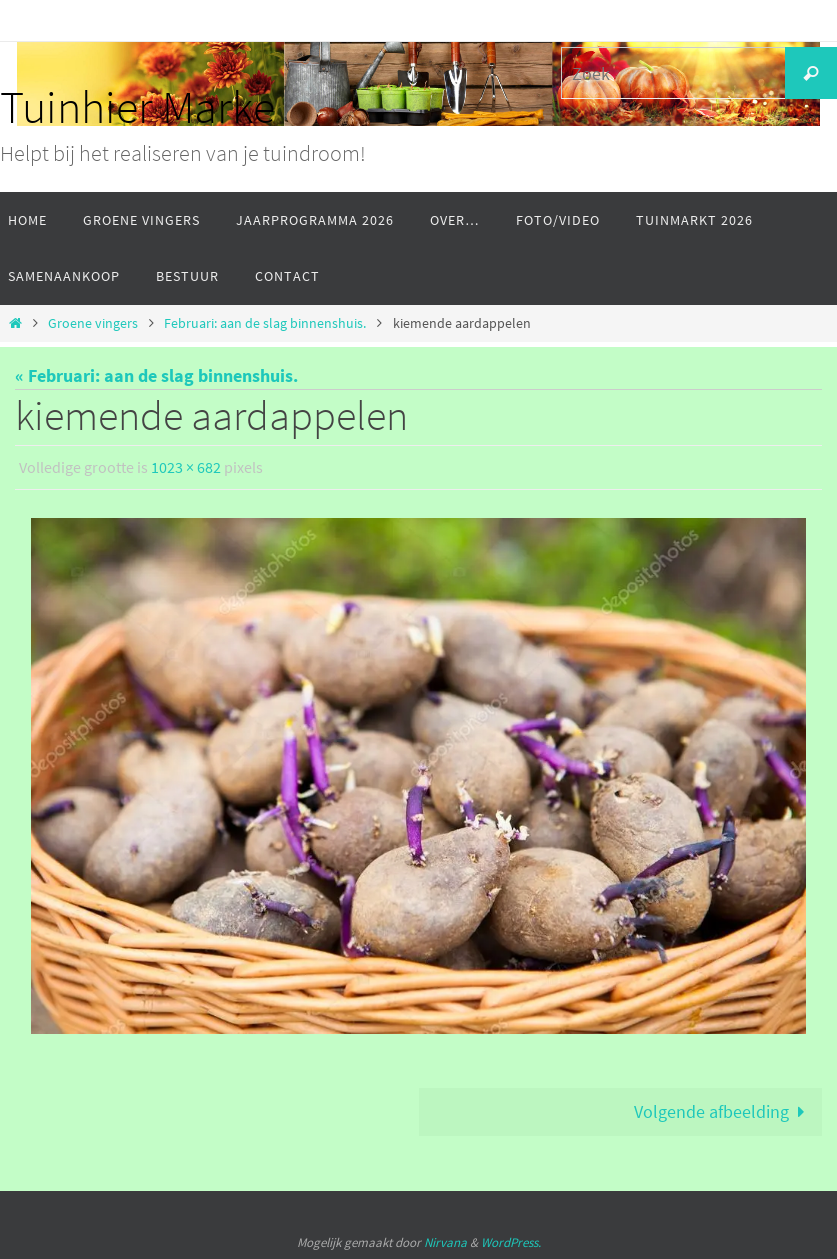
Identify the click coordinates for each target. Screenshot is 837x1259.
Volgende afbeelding (724, 1110)
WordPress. (511, 1241)
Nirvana (445, 1241)
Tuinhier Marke (137, 107)
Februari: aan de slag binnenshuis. (265, 323)
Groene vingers (93, 323)
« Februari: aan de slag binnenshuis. (156, 375)
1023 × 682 (186, 467)
